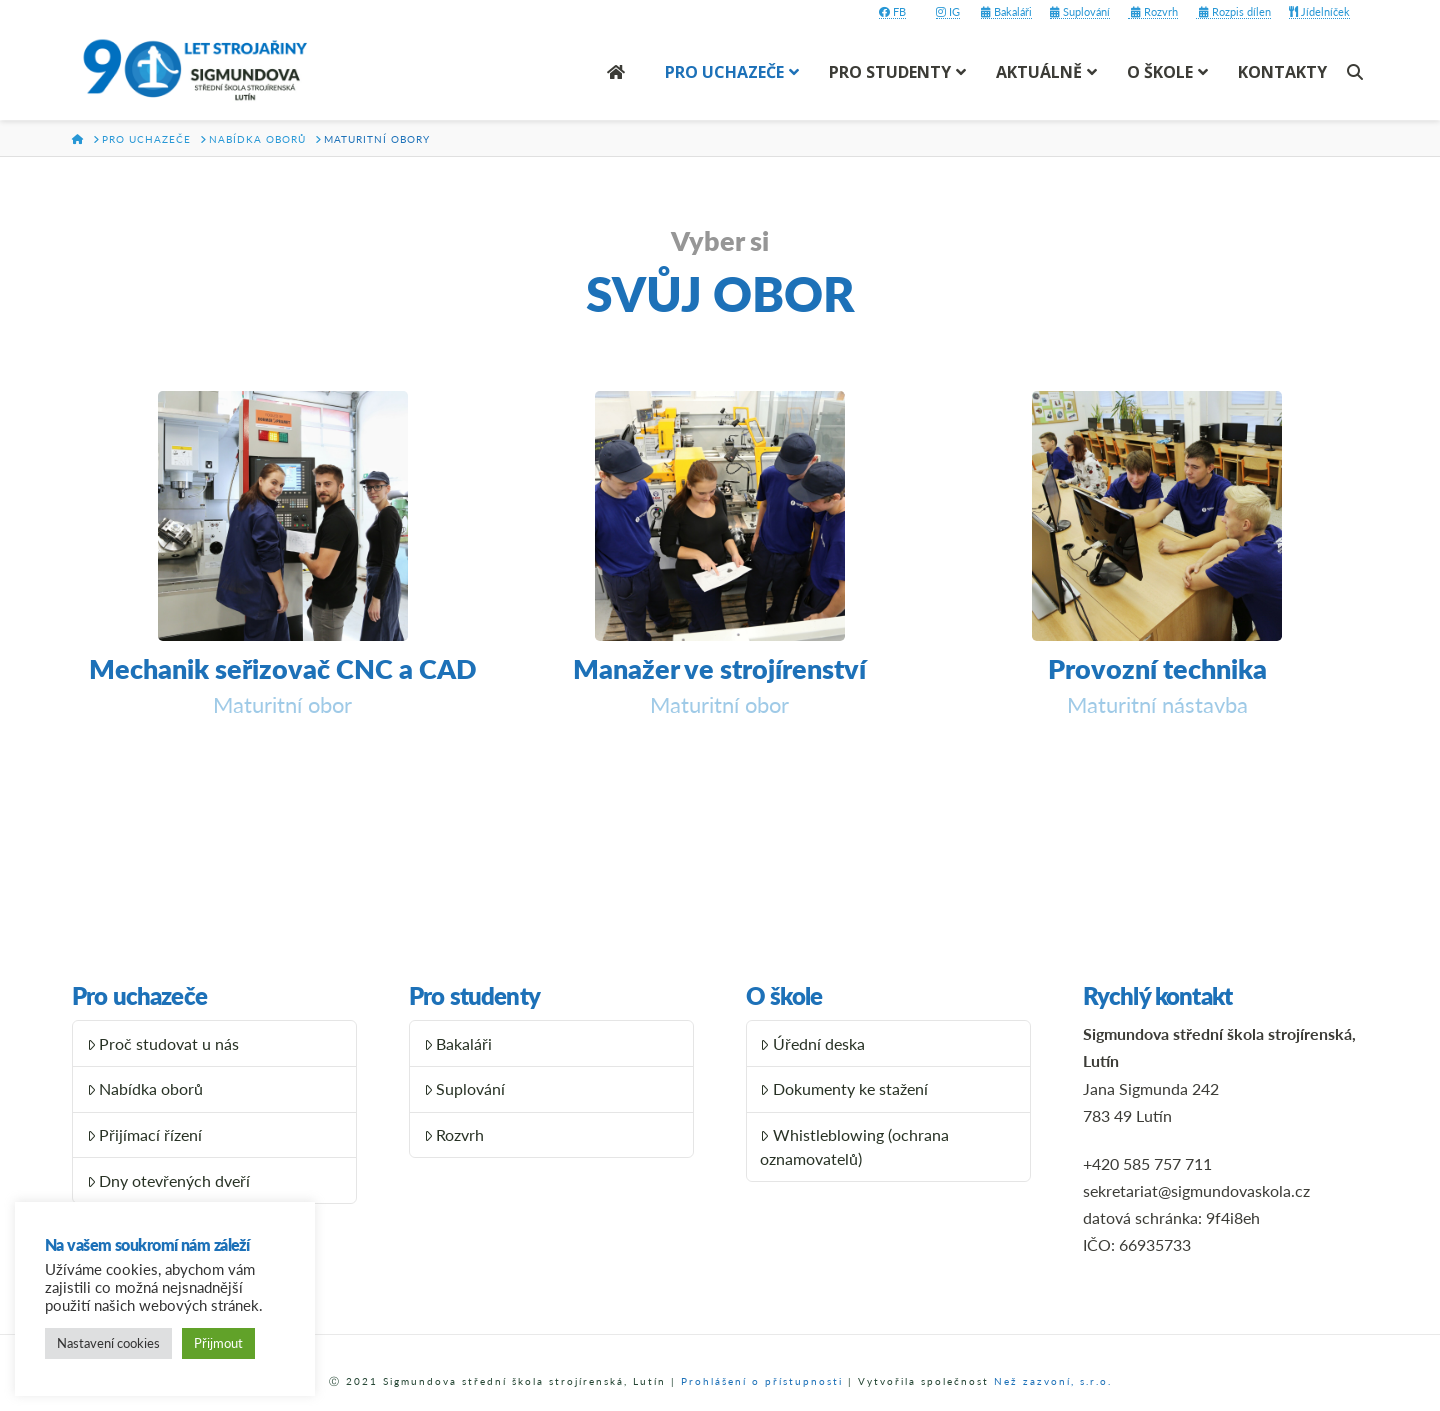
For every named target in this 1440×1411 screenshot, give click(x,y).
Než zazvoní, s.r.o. (1053, 1381)
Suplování (1080, 11)
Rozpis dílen (1233, 11)
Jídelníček (1319, 11)
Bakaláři (1006, 11)
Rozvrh (1153, 11)
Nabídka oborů (145, 1088)
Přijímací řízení (145, 1134)
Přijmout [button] (218, 1343)
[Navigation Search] (1357, 72)
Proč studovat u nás (163, 1043)
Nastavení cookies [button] (108, 1343)
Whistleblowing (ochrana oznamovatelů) (854, 1146)
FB (892, 11)
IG (948, 11)
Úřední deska (812, 1043)
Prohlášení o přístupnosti (762, 1381)
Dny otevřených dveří (169, 1180)
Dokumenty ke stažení (844, 1088)
